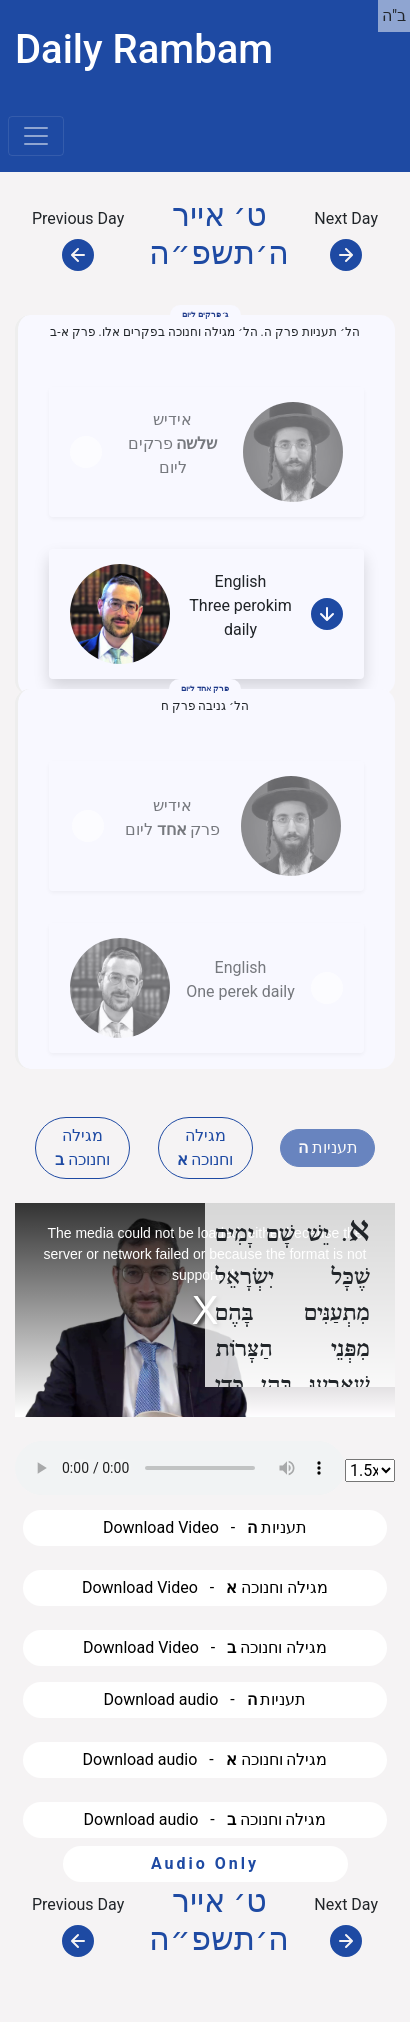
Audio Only (205, 1863)
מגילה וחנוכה (82, 1147)
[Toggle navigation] (36, 136)
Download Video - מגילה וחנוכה (205, 1587)
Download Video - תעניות (205, 1527)
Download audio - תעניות (205, 1699)
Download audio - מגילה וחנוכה (205, 1759)
